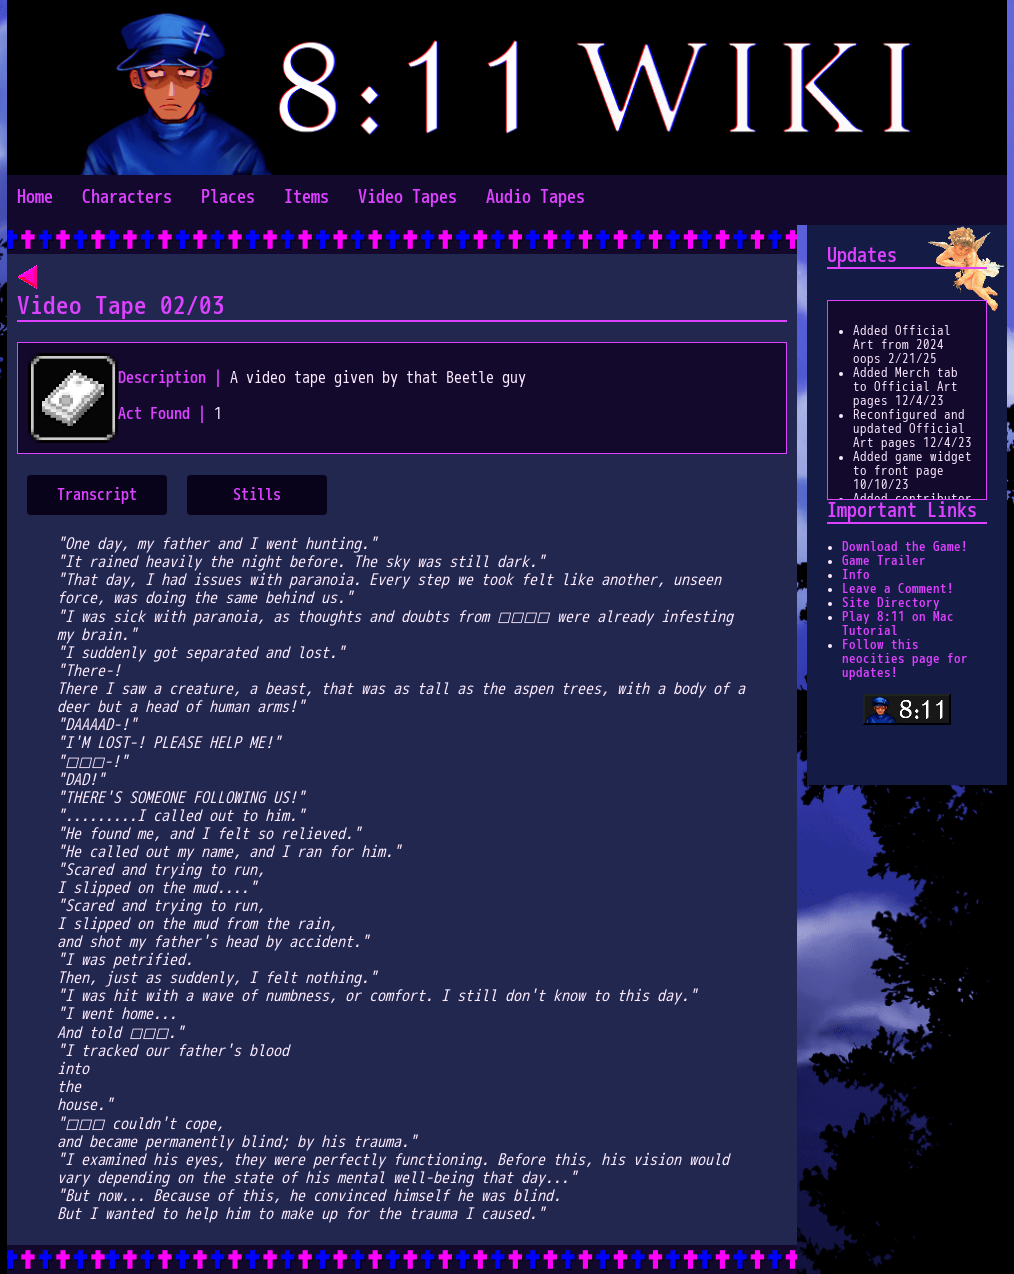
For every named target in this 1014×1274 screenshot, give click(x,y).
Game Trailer (884, 561)
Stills (257, 495)
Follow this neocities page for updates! (905, 659)
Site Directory (891, 603)
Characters (127, 197)
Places (228, 197)
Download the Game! (905, 547)
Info (856, 575)
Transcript (97, 495)
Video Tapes (407, 197)
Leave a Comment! (898, 589)
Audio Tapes (535, 197)
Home (35, 197)
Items (306, 197)
